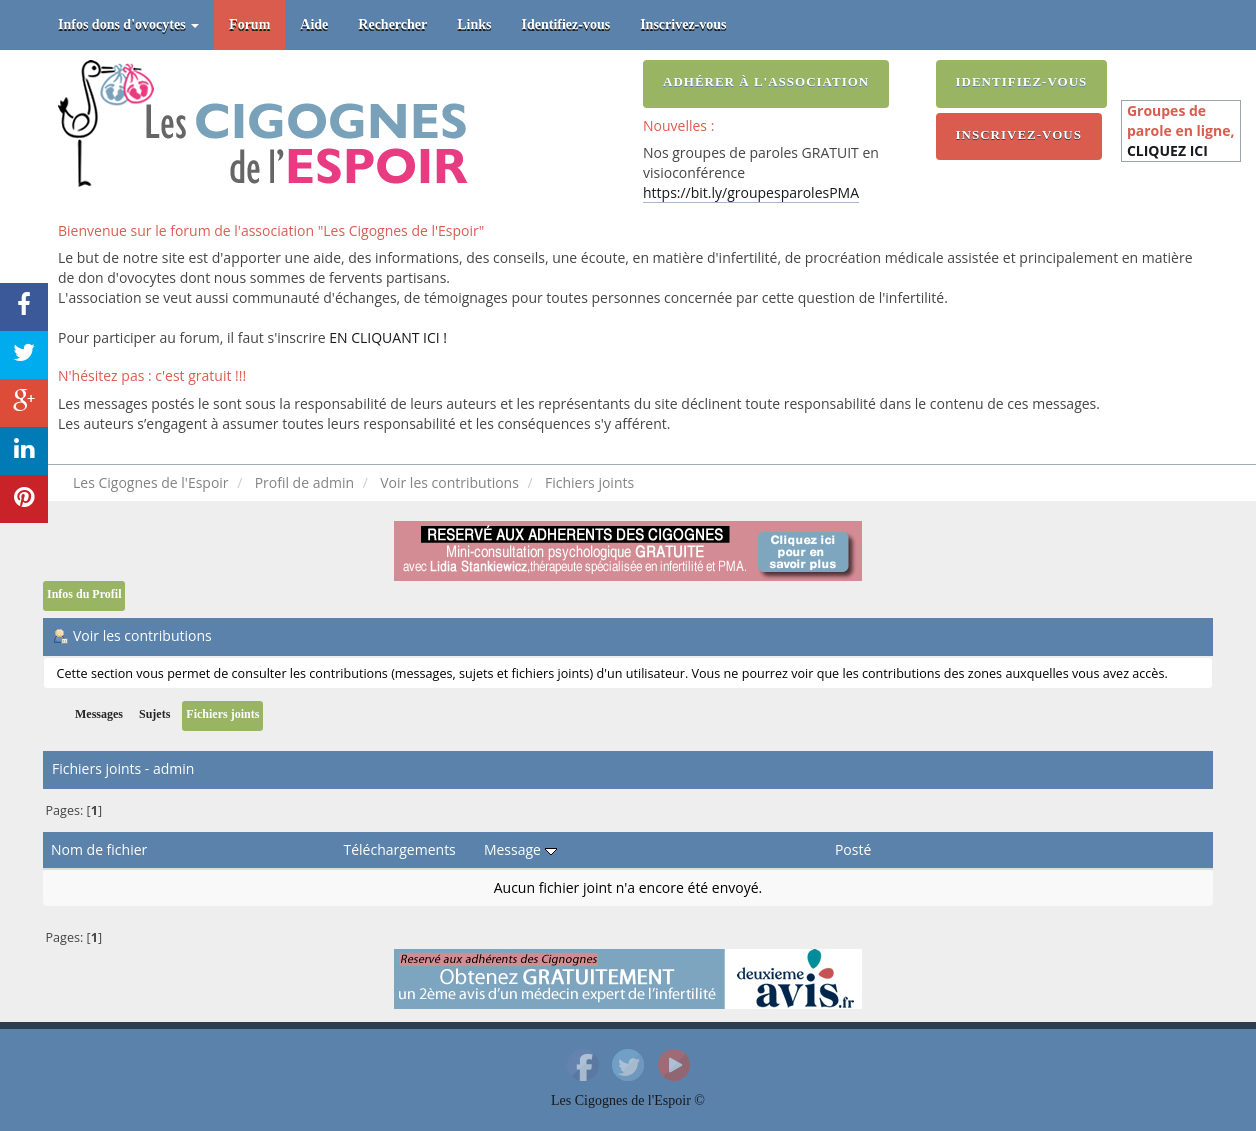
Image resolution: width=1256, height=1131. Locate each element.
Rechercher (392, 24)
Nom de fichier (99, 849)
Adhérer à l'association (766, 81)
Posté (853, 849)
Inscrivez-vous (683, 24)
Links (474, 24)
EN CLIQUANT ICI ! (388, 337)
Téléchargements (400, 849)
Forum (249, 24)
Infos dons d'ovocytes (128, 24)
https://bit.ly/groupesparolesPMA (751, 192)
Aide (314, 24)
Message (520, 849)
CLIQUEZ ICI (1167, 150)
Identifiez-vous (566, 24)
